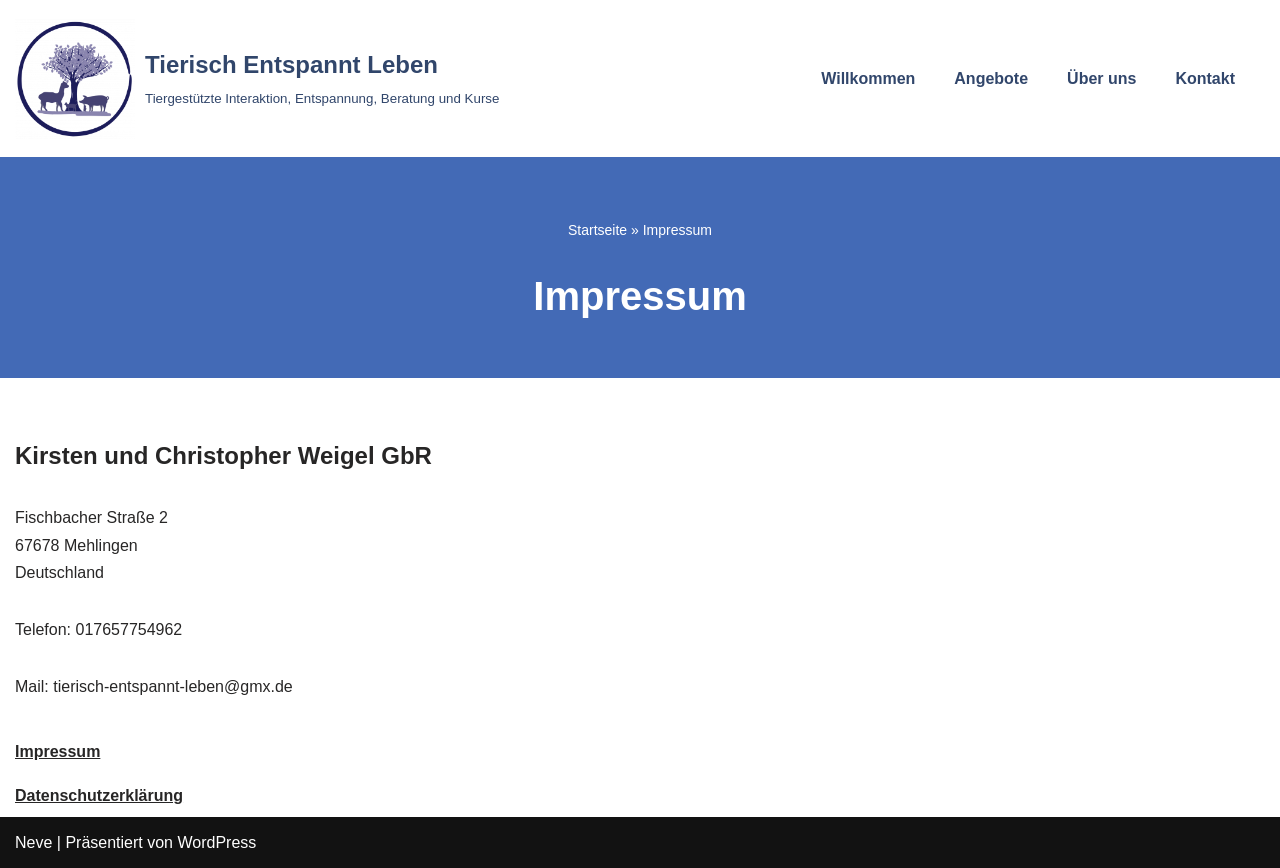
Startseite (597, 230)
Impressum (57, 751)
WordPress (216, 842)
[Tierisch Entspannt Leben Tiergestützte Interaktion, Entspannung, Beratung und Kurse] (257, 78)
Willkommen (868, 78)
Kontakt (1205, 78)
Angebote (991, 78)
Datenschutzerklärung (99, 795)
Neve (33, 842)
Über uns (1101, 78)
